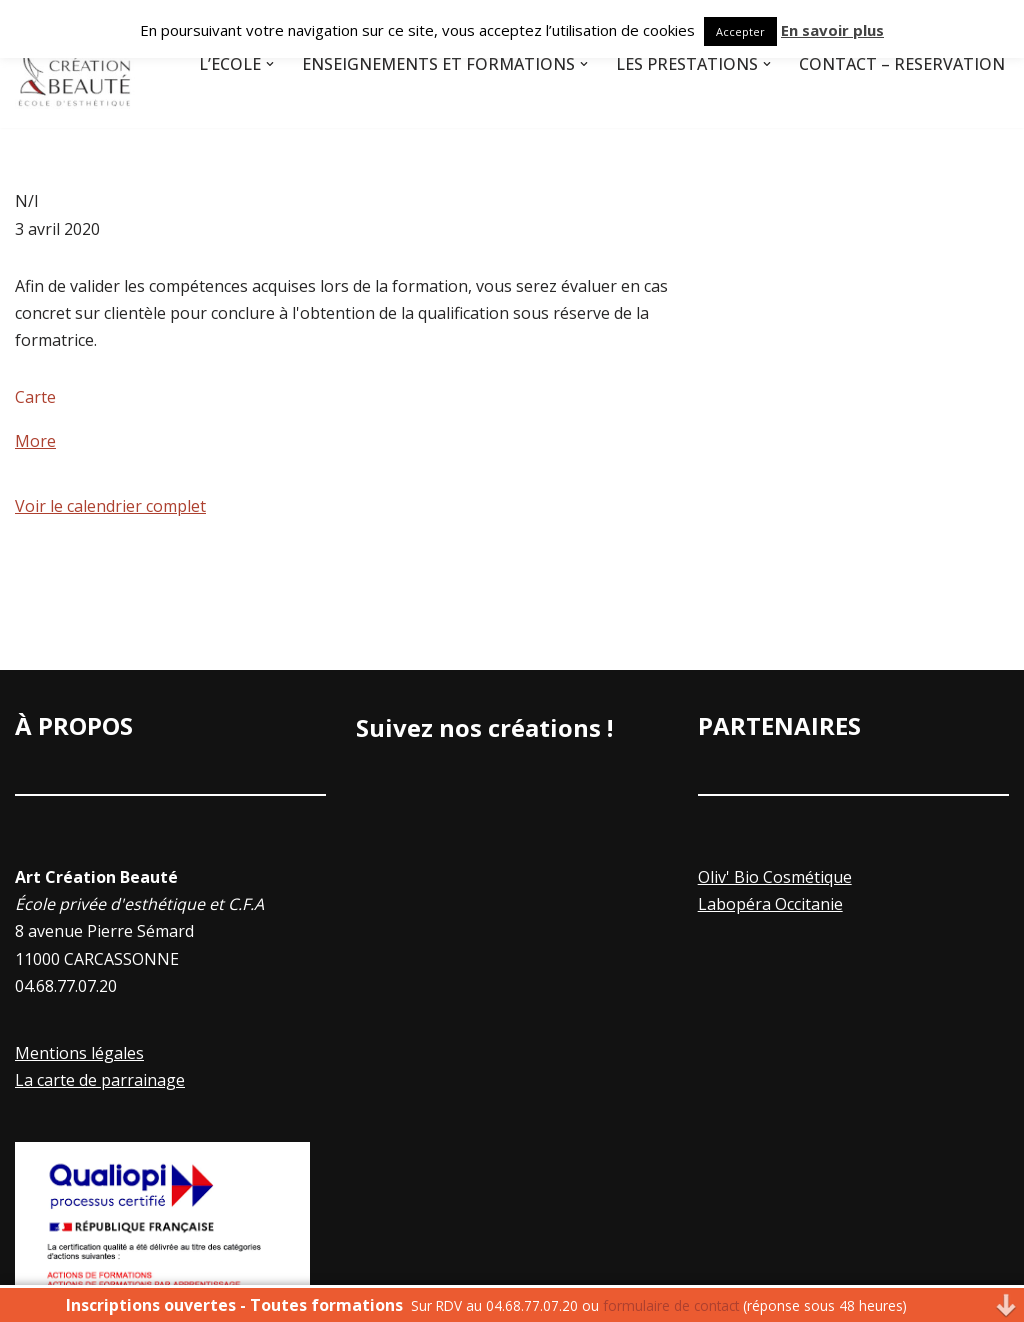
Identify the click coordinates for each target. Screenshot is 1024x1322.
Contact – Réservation (902, 64)
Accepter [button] (740, 31)
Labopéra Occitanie (770, 904)
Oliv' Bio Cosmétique (775, 877)
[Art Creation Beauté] (75, 64)
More (35, 441)
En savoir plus (832, 30)
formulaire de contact (671, 1305)
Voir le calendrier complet (110, 506)
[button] (270, 64)
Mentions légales (79, 1053)
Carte (35, 397)
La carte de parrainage (100, 1080)
